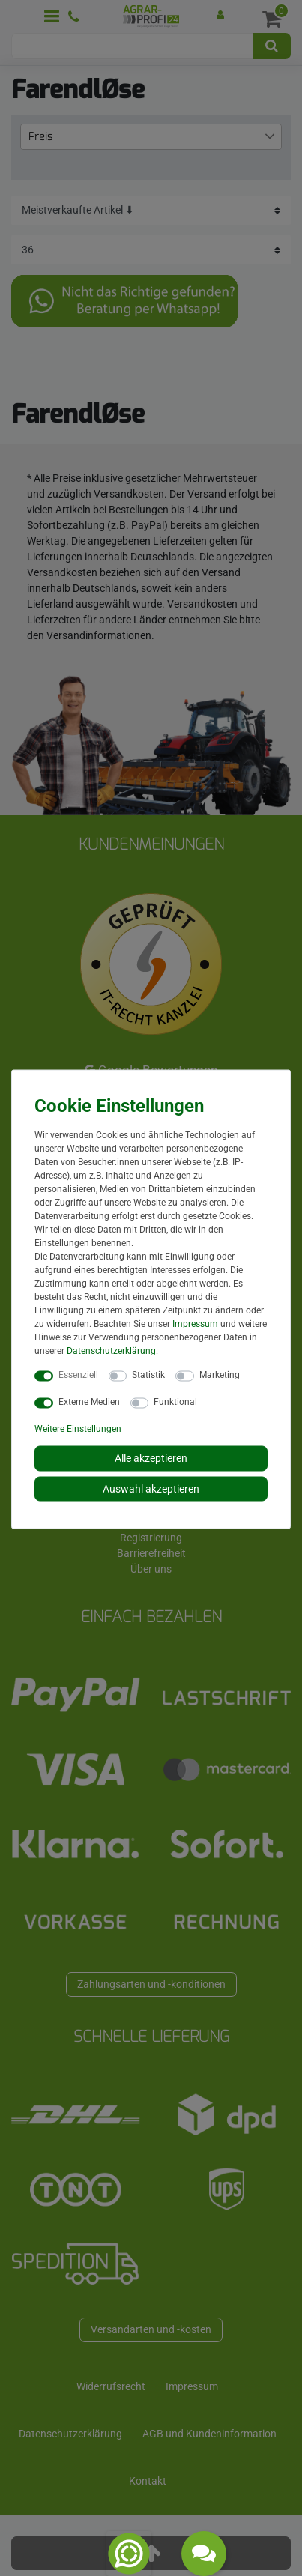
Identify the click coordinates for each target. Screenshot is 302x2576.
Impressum (195, 1324)
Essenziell (78, 1375)
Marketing (219, 1375)
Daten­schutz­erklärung (111, 1351)
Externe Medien (89, 1402)
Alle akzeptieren (151, 1458)
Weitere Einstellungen (77, 1429)
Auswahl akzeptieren (151, 1488)
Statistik (148, 1375)
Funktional (175, 1402)
